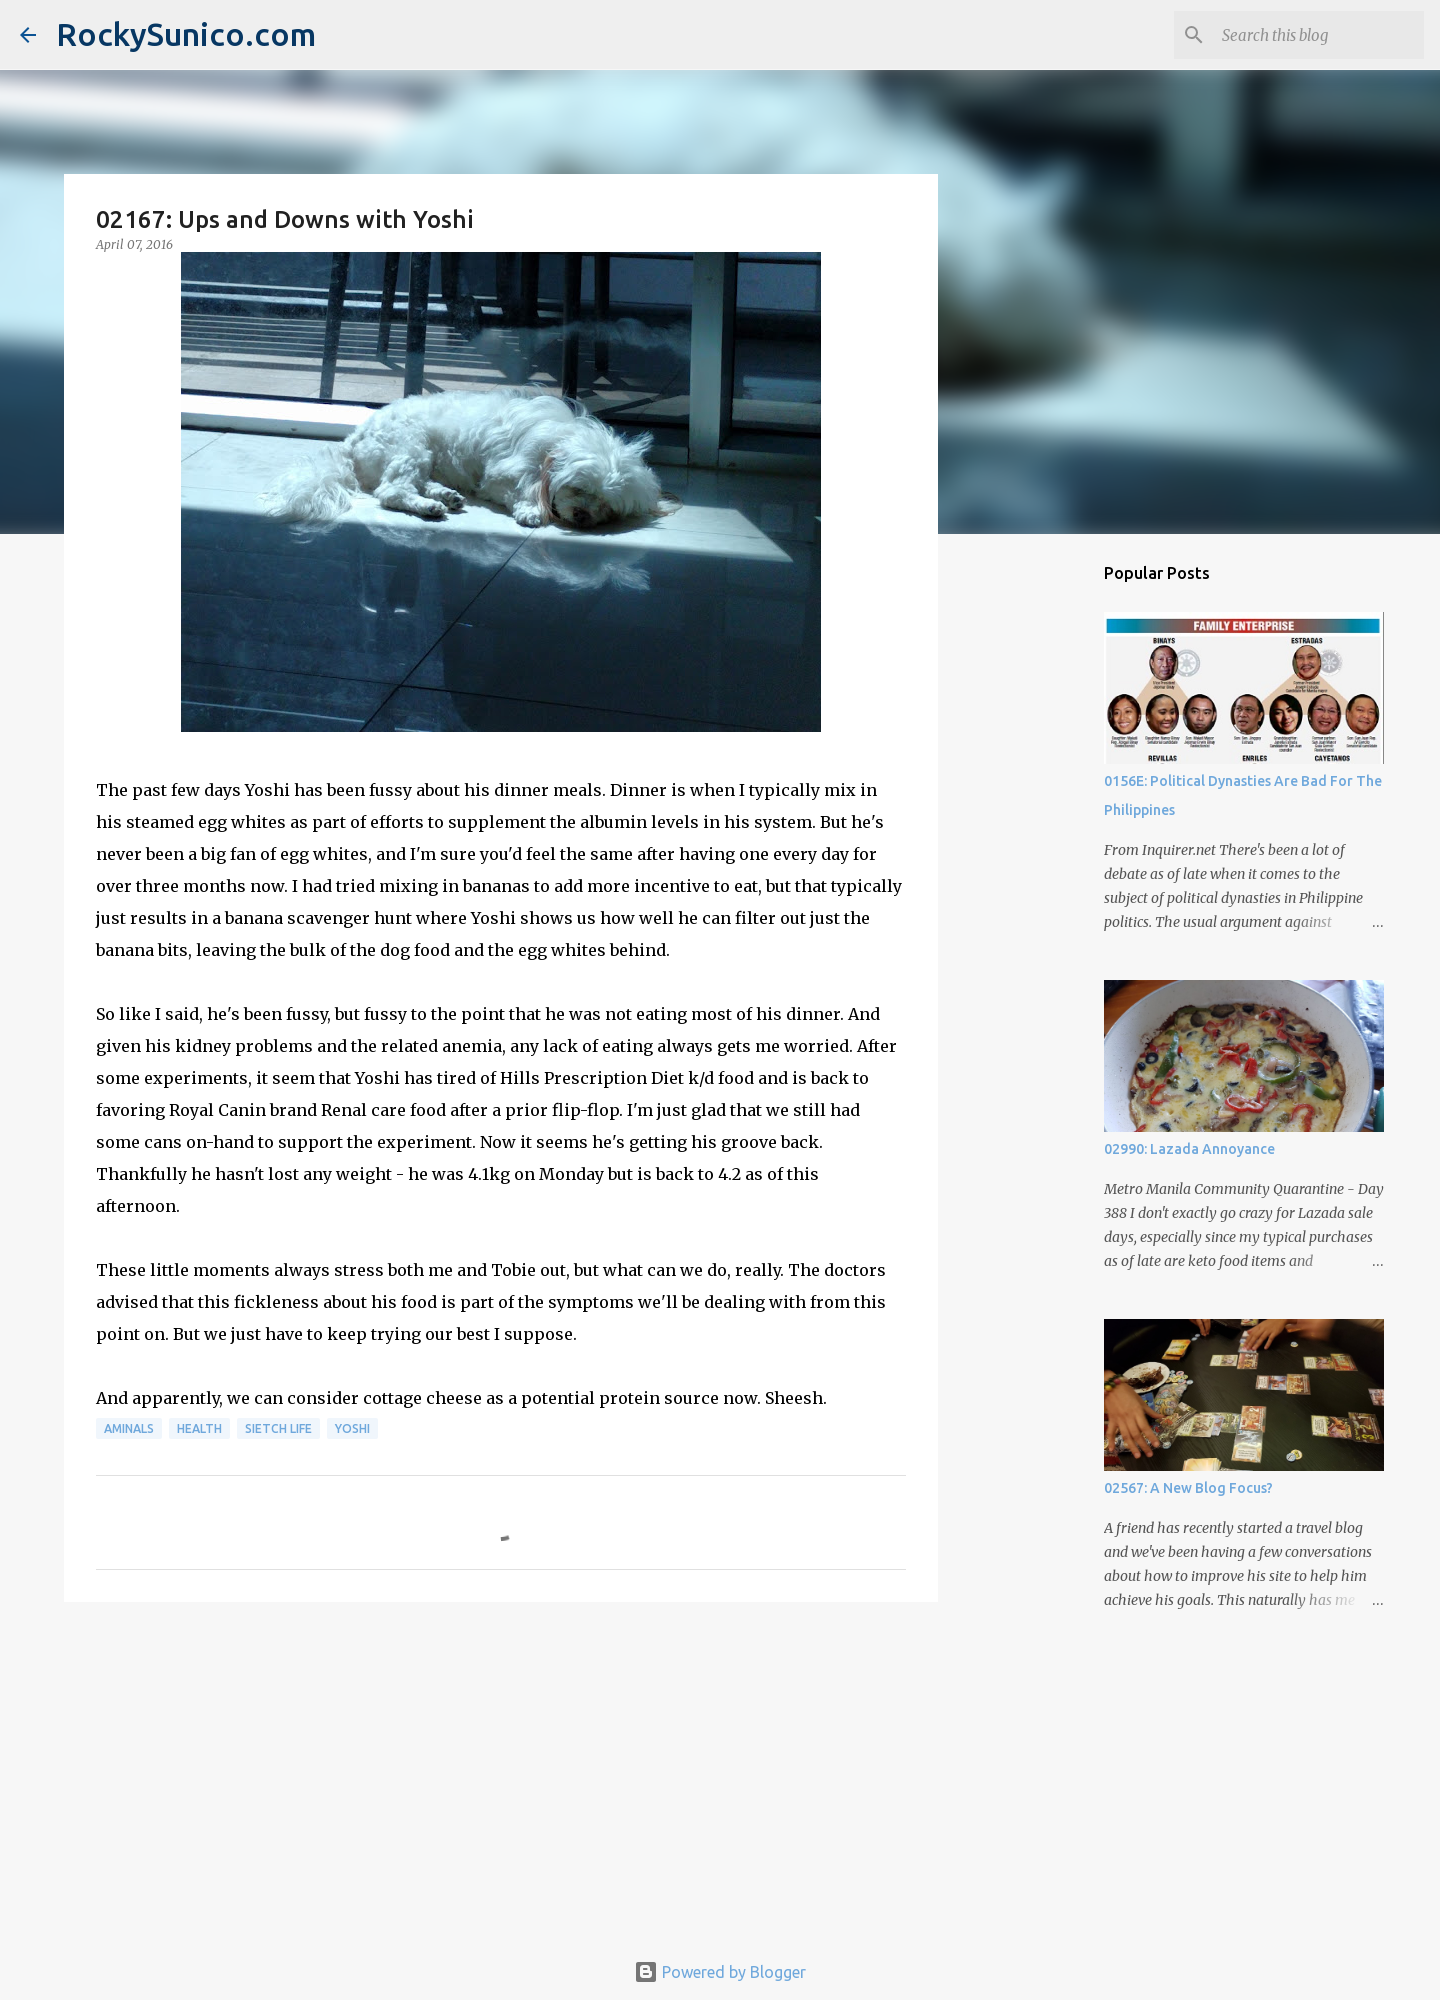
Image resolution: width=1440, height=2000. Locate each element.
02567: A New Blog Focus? (1188, 1488)
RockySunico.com (186, 34)
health (199, 1428)
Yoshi (352, 1428)
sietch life (278, 1428)
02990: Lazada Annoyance (1189, 1149)
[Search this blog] (1319, 35)
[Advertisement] (501, 1772)
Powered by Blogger (720, 1972)
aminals (129, 1428)
